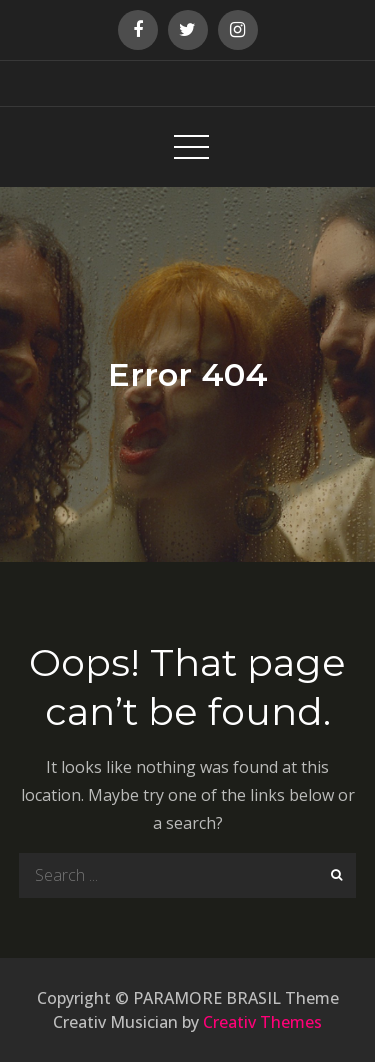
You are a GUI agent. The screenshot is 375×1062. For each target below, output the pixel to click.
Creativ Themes (262, 1022)
